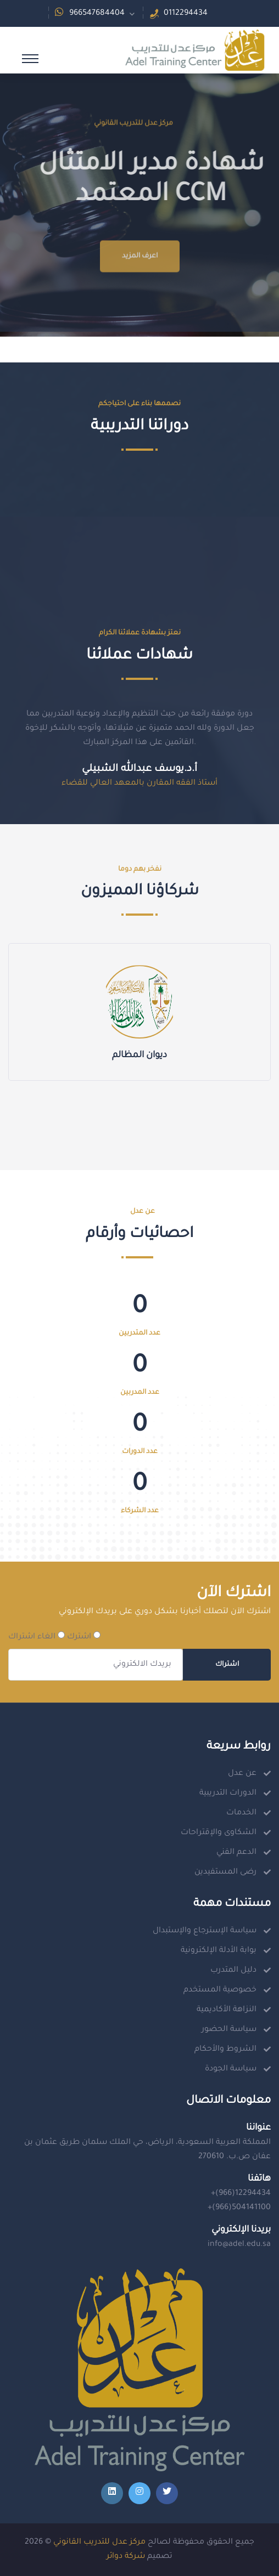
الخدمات (241, 1813)
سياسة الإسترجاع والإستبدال (204, 1931)
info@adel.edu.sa (239, 2244)
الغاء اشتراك (36, 1636)
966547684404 (97, 13)
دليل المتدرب (233, 1970)
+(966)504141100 (239, 2208)
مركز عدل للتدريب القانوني (99, 2542)
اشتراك (227, 1665)
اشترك (84, 1636)
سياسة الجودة (230, 2069)
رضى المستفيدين (225, 1872)
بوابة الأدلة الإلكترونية (218, 1951)
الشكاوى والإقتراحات (218, 1833)
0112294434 (186, 13)
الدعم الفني (236, 1852)
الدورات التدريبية (227, 1793)
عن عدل (242, 1773)
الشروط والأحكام (225, 2049)
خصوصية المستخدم (219, 1990)
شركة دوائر (126, 2556)
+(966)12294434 (241, 2193)
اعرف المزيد (140, 292)
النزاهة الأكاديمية (226, 2010)
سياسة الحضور (229, 2029)
